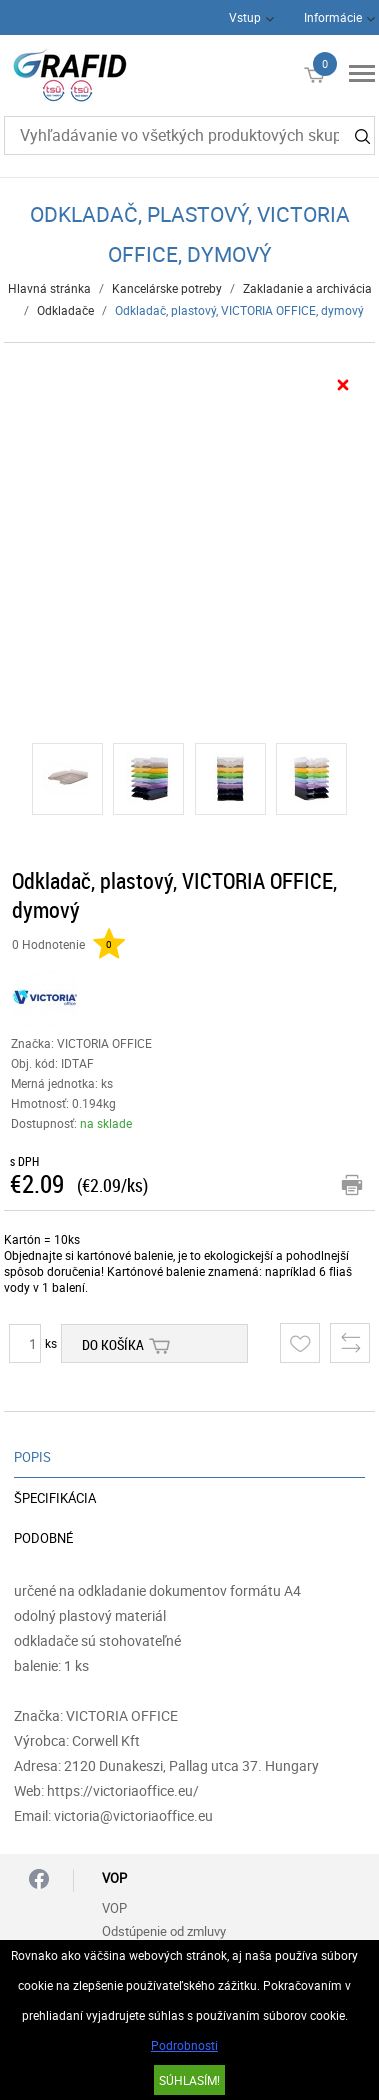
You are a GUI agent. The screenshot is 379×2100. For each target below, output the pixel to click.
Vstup (245, 17)
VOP (114, 1908)
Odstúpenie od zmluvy (164, 1931)
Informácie (333, 17)
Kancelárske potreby (167, 288)
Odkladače (65, 310)
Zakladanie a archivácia (307, 288)
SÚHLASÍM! (189, 2080)
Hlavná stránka (49, 288)
